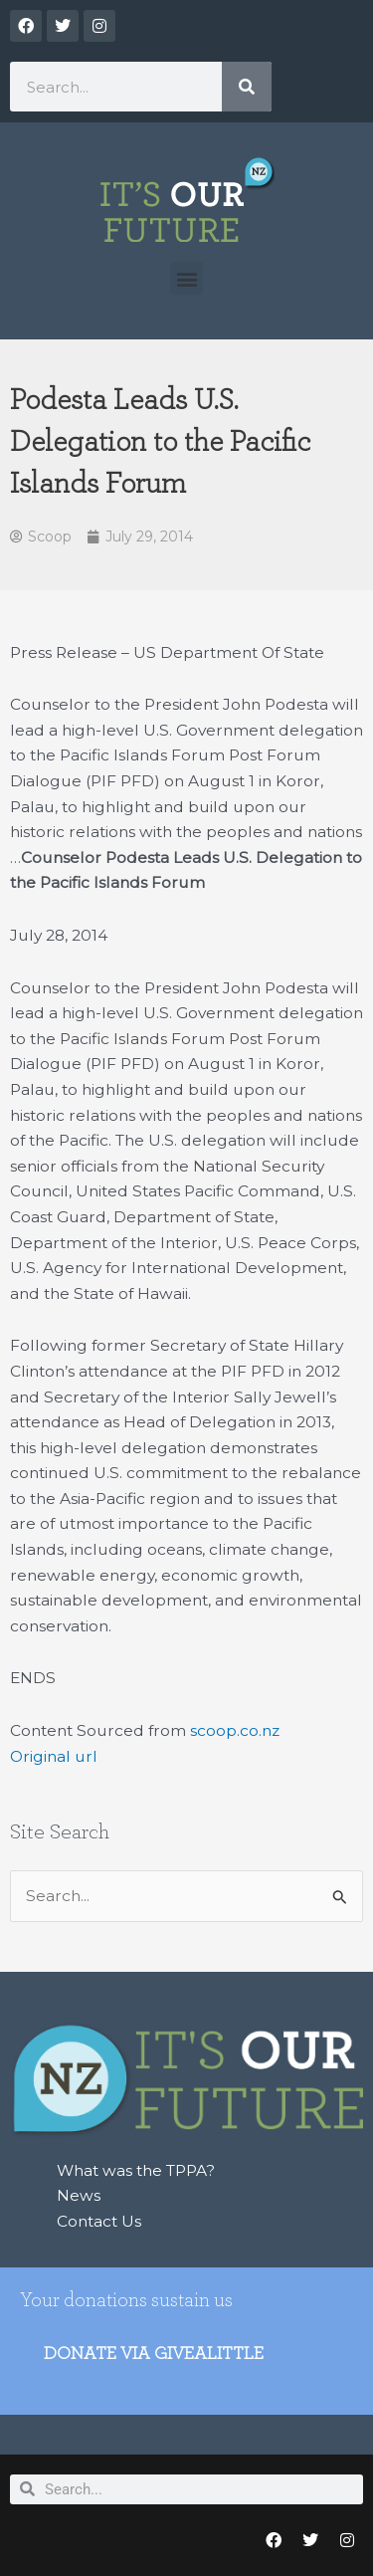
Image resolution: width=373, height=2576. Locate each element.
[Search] (247, 86)
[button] (186, 278)
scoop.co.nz (235, 1730)
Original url (53, 1756)
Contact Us (99, 2221)
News (78, 2195)
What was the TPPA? (136, 2170)
